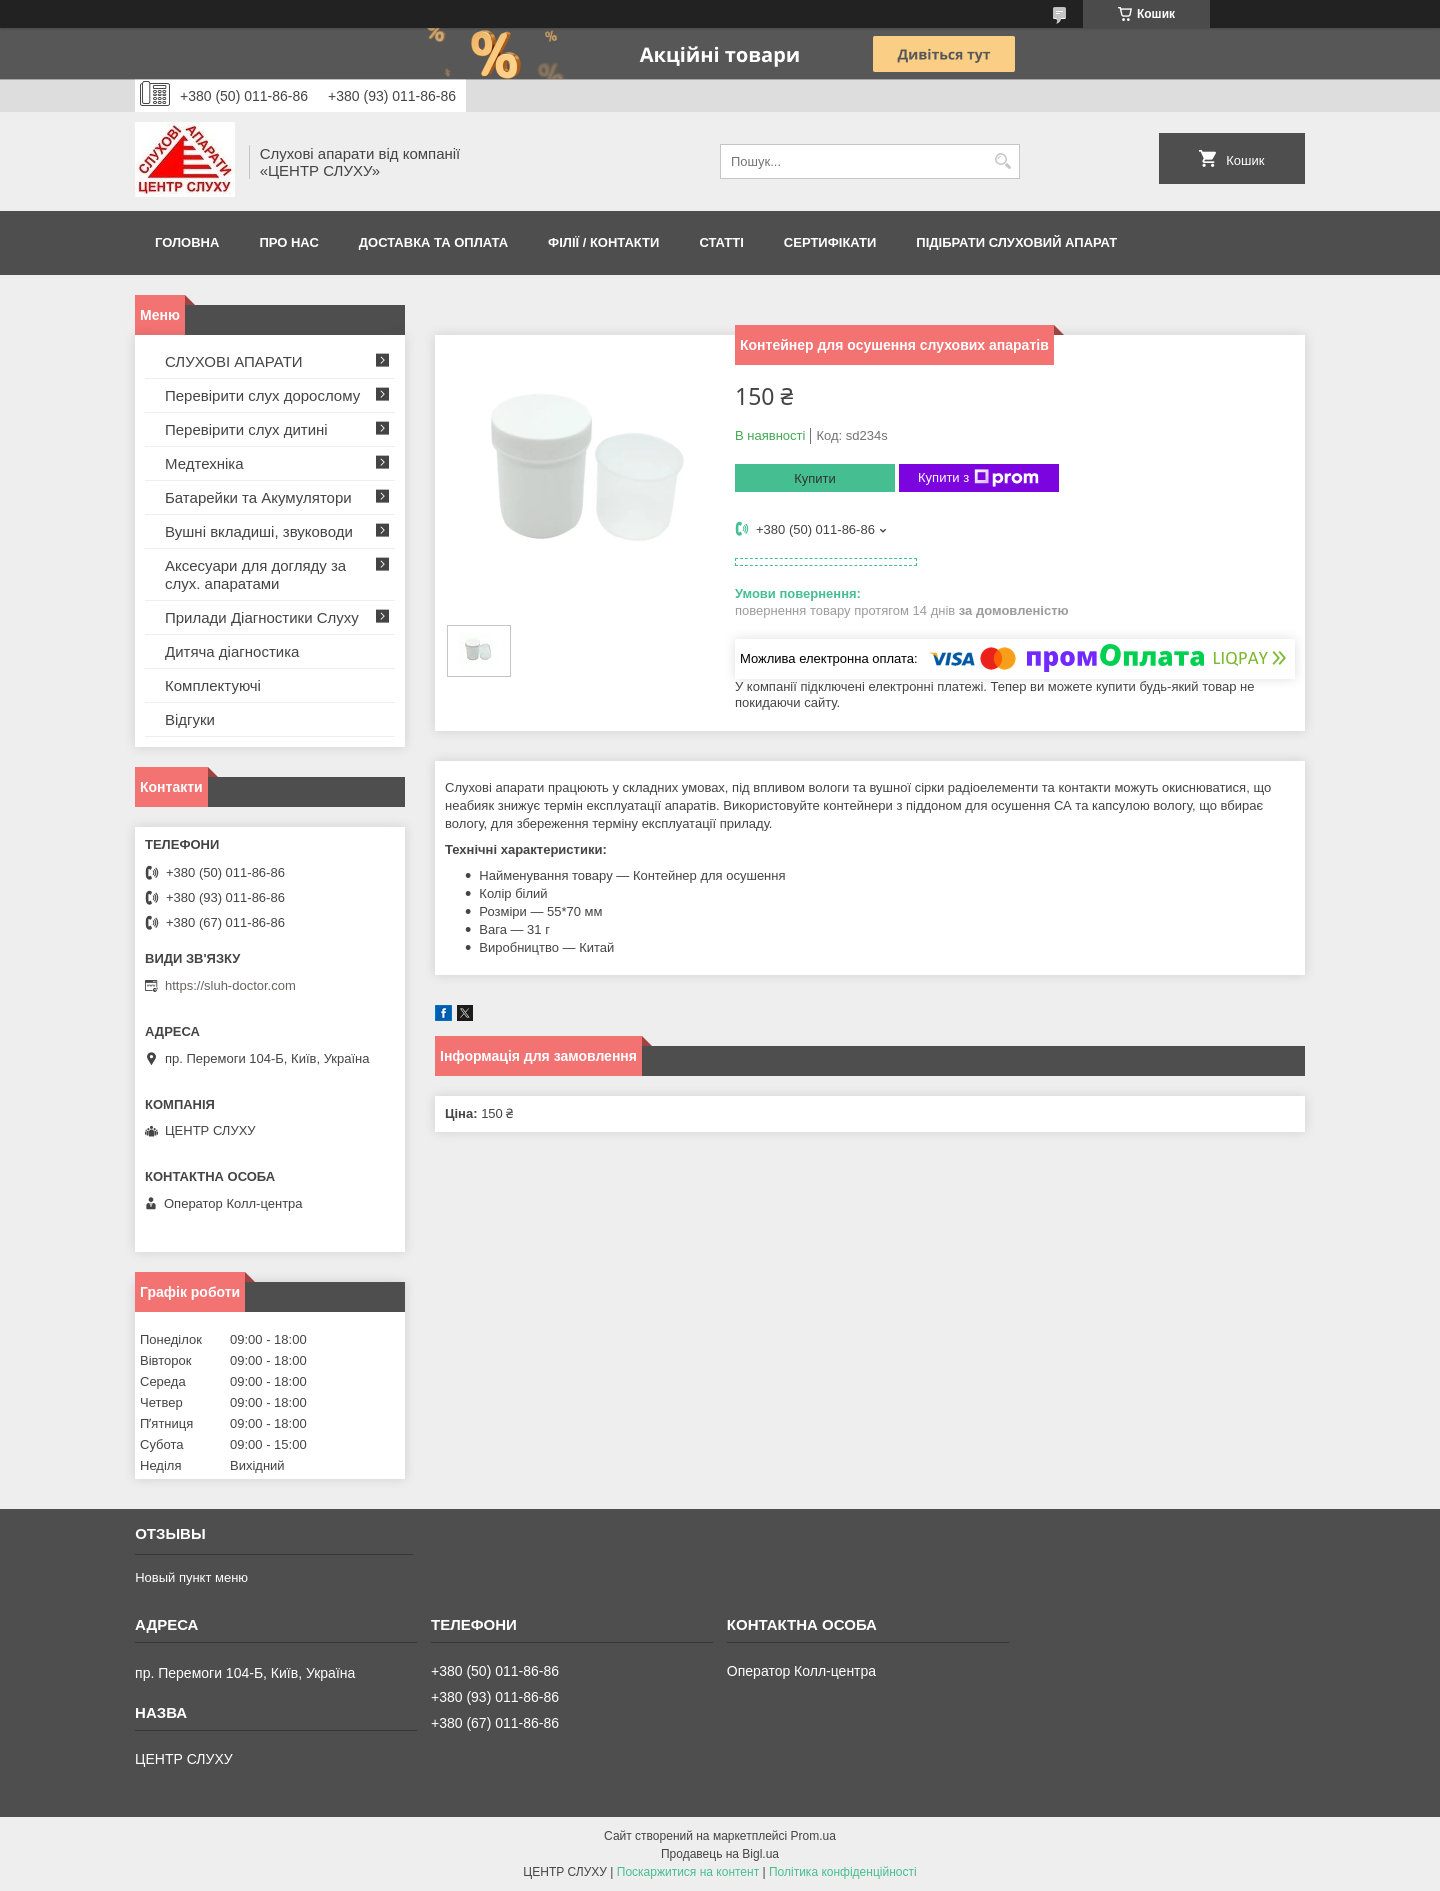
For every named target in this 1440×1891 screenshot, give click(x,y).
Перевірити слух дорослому (262, 395)
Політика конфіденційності (843, 1872)
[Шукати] (1002, 161)
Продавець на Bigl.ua (720, 1854)
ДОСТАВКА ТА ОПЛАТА (433, 242)
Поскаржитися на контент (688, 1872)
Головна (187, 242)
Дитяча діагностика (232, 651)
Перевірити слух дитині (246, 429)
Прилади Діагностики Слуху (262, 617)
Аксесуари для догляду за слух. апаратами (255, 574)
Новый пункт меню (191, 1577)
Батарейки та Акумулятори (258, 497)
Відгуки (190, 719)
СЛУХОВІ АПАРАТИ (234, 361)
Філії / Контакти (603, 242)
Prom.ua (813, 1836)
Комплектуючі (213, 685)
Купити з (978, 478)
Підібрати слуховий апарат (1016, 242)
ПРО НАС (288, 242)
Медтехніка (204, 463)
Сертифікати (830, 242)
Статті (721, 242)
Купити (815, 478)
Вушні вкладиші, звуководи (259, 531)
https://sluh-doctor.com (230, 985)
